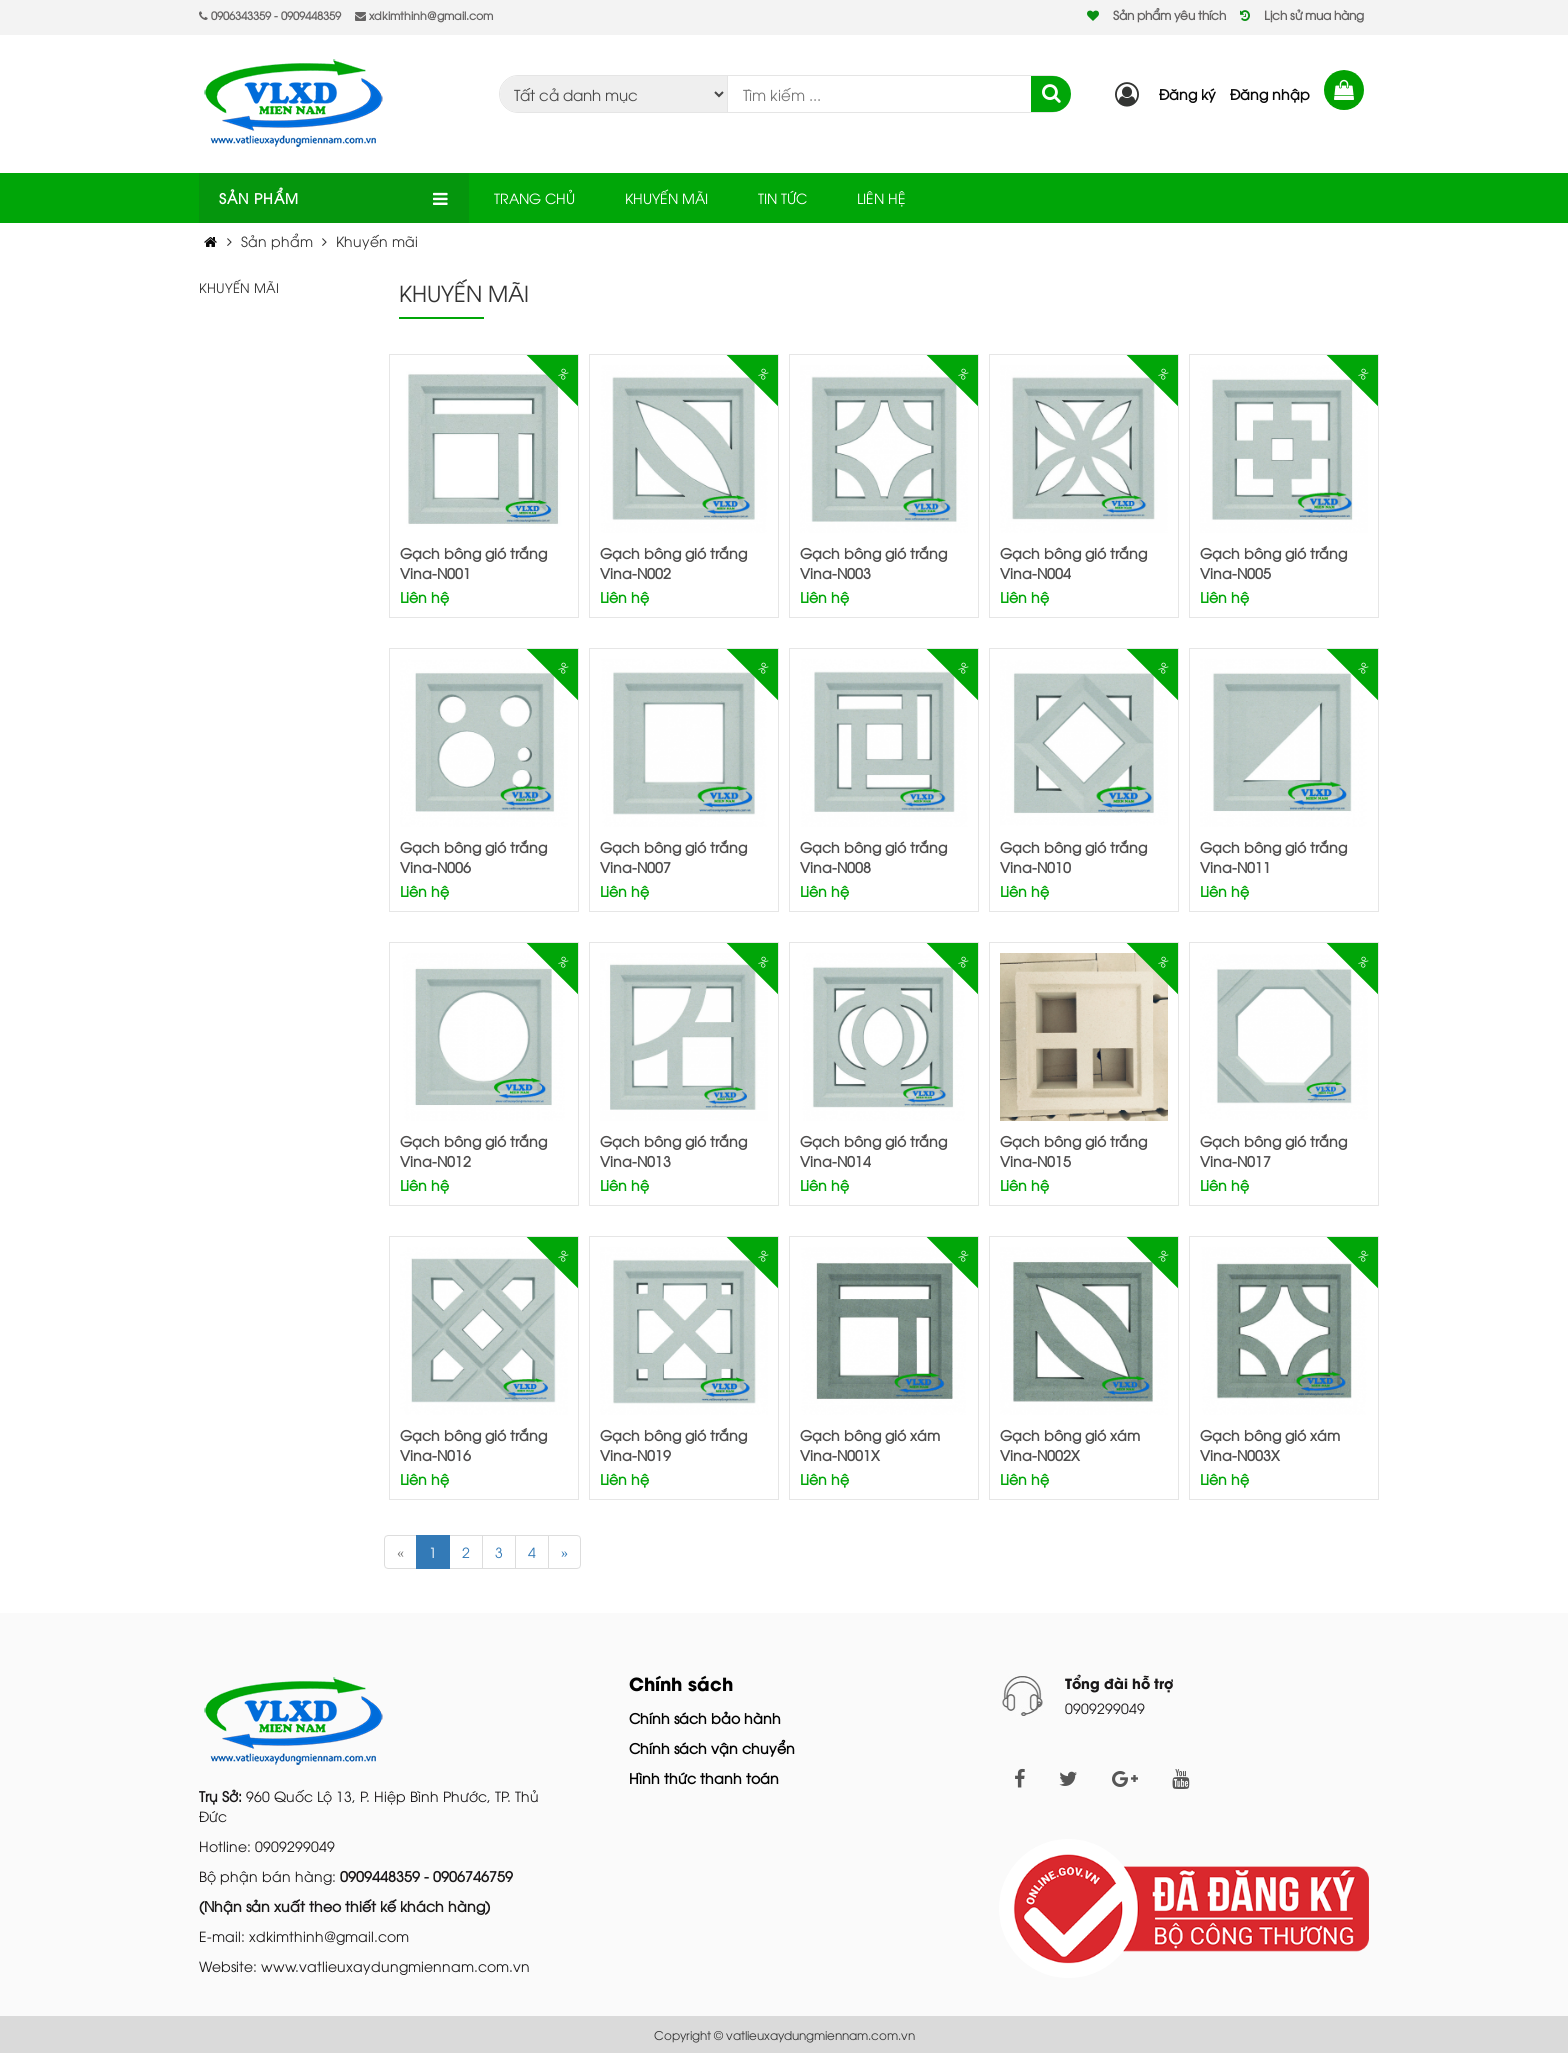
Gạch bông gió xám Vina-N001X (870, 1444)
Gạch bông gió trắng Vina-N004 (1073, 562)
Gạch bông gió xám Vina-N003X (1270, 1444)
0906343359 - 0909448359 (270, 14)
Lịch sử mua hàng (1314, 14)
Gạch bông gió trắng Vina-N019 (673, 1444)
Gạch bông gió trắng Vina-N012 (473, 1150)
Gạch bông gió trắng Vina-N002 (673, 562)
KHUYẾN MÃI (666, 197)
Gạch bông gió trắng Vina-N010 (1073, 856)
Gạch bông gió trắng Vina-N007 (673, 856)
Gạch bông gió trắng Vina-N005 (1273, 562)
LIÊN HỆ (881, 197)
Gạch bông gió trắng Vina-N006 (473, 856)
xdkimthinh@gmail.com (424, 14)
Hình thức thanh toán (704, 1777)
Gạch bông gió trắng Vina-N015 (1073, 1150)
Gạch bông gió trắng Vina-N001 (473, 562)
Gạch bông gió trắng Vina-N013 (673, 1150)
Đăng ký (1187, 93)
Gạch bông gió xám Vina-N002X (1070, 1444)
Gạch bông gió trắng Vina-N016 (473, 1444)
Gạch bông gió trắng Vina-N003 (873, 562)
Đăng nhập (1270, 93)
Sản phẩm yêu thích (1169, 14)
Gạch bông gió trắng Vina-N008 (873, 856)
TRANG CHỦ (534, 197)
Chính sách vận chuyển (712, 1747)
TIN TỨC (782, 197)
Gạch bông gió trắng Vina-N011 (1273, 856)
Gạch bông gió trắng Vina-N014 (873, 1150)
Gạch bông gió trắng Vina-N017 (1273, 1150)
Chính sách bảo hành (705, 1717)
